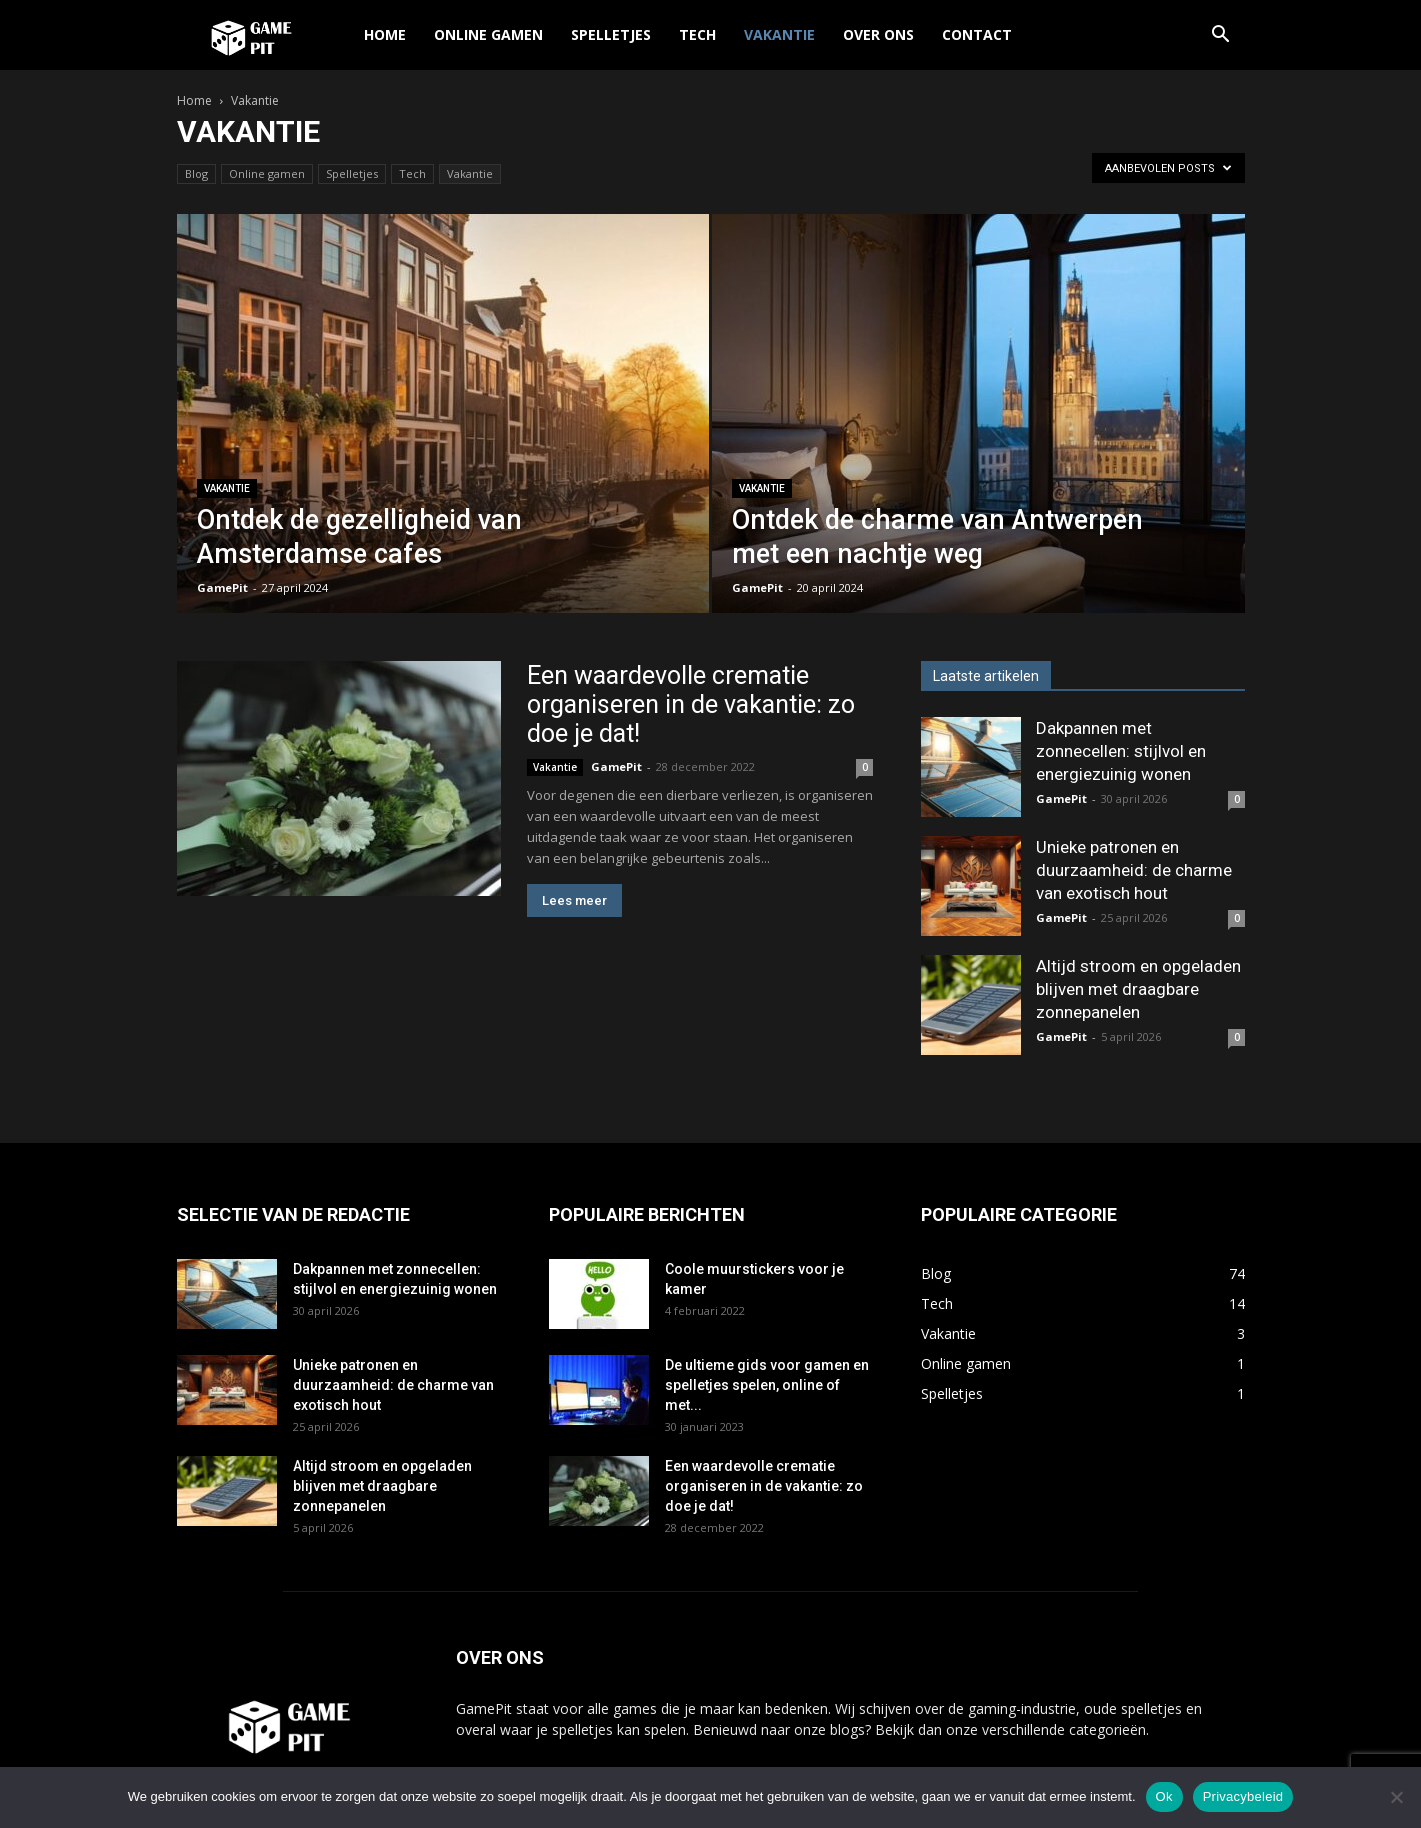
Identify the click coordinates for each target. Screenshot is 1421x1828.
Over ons (878, 34)
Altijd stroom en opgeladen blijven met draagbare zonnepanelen (1138, 989)
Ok (1164, 1796)
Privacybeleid (1243, 1796)
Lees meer (574, 900)
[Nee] (1396, 1797)
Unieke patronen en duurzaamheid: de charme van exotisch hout (1134, 870)
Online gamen (488, 34)
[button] (1221, 36)
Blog (196, 173)
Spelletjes (611, 34)
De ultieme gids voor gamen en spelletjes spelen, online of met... (767, 1385)
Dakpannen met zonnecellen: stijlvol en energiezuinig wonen (1121, 751)
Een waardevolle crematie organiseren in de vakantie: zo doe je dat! (691, 704)
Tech (697, 34)
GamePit (222, 587)
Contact (977, 34)
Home (385, 34)
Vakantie (779, 34)
